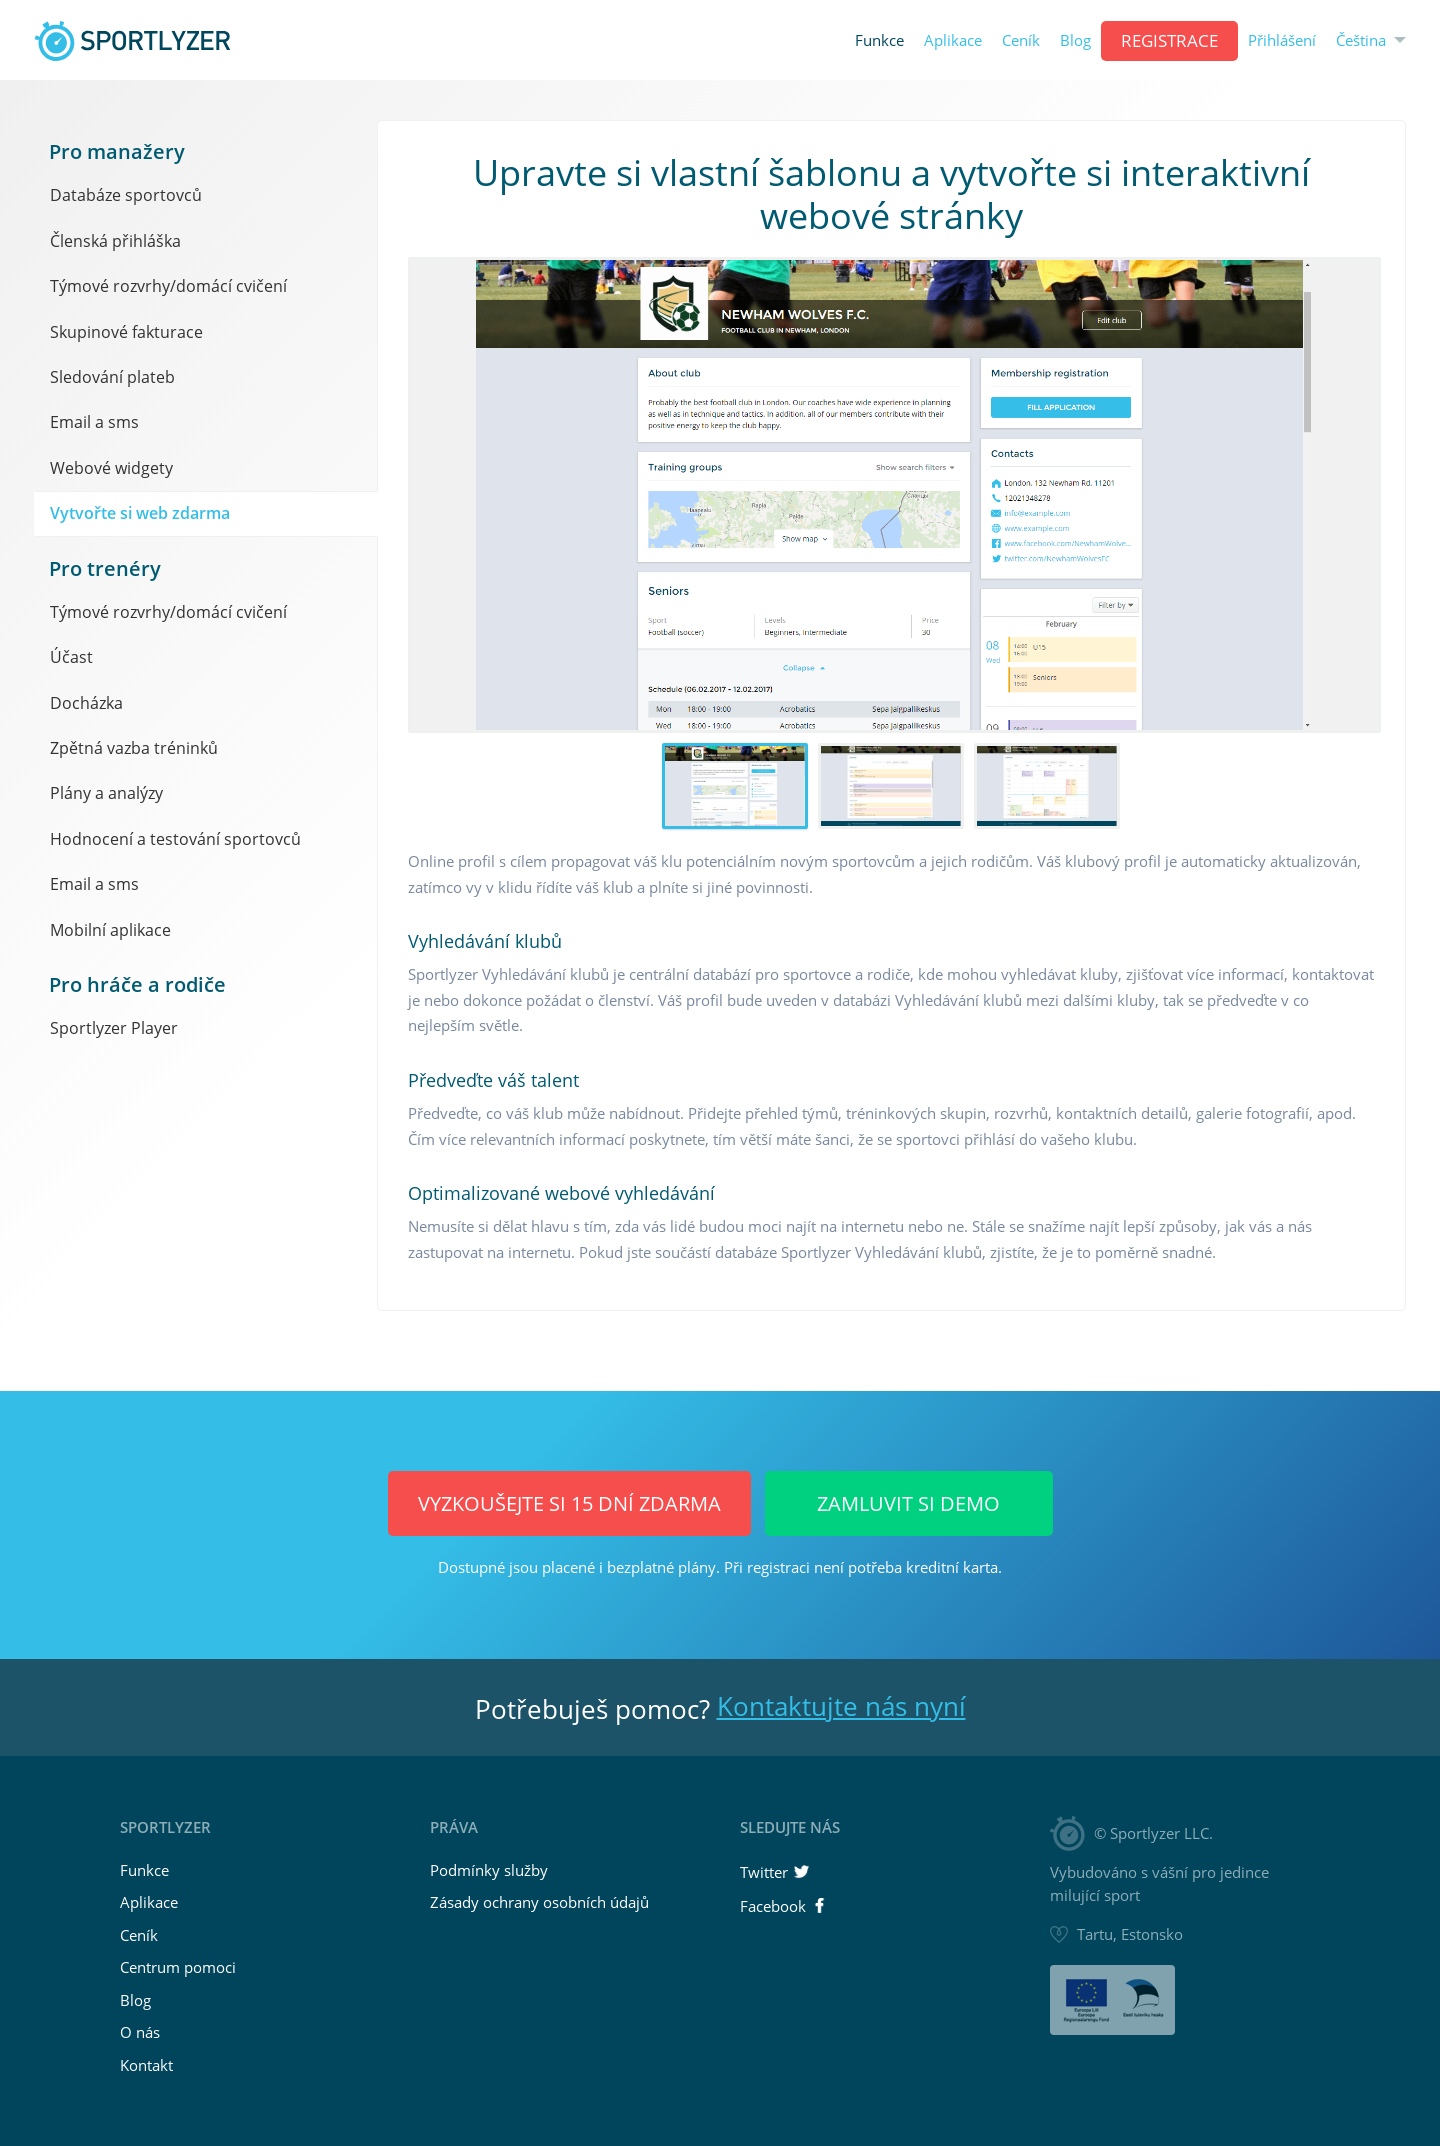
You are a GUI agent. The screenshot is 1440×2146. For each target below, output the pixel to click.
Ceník (1021, 40)
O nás (140, 2032)
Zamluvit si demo (908, 1503)
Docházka (86, 703)
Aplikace (953, 40)
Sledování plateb (112, 377)
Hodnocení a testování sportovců (175, 839)
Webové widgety (111, 468)
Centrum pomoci (178, 1967)
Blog (1075, 40)
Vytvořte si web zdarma (140, 513)
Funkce (879, 40)
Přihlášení (1282, 40)
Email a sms (94, 422)
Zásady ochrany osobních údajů (539, 1902)
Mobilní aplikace (110, 930)
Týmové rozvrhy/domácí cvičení (168, 286)
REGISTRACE (1169, 40)
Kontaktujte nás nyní (841, 1706)
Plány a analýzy (106, 793)
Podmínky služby (489, 1870)
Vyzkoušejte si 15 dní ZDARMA (569, 1503)
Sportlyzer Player (114, 1028)
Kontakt (146, 2065)
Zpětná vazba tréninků (134, 748)
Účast (71, 657)
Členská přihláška (115, 241)
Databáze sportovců (126, 195)
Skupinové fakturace (126, 332)
